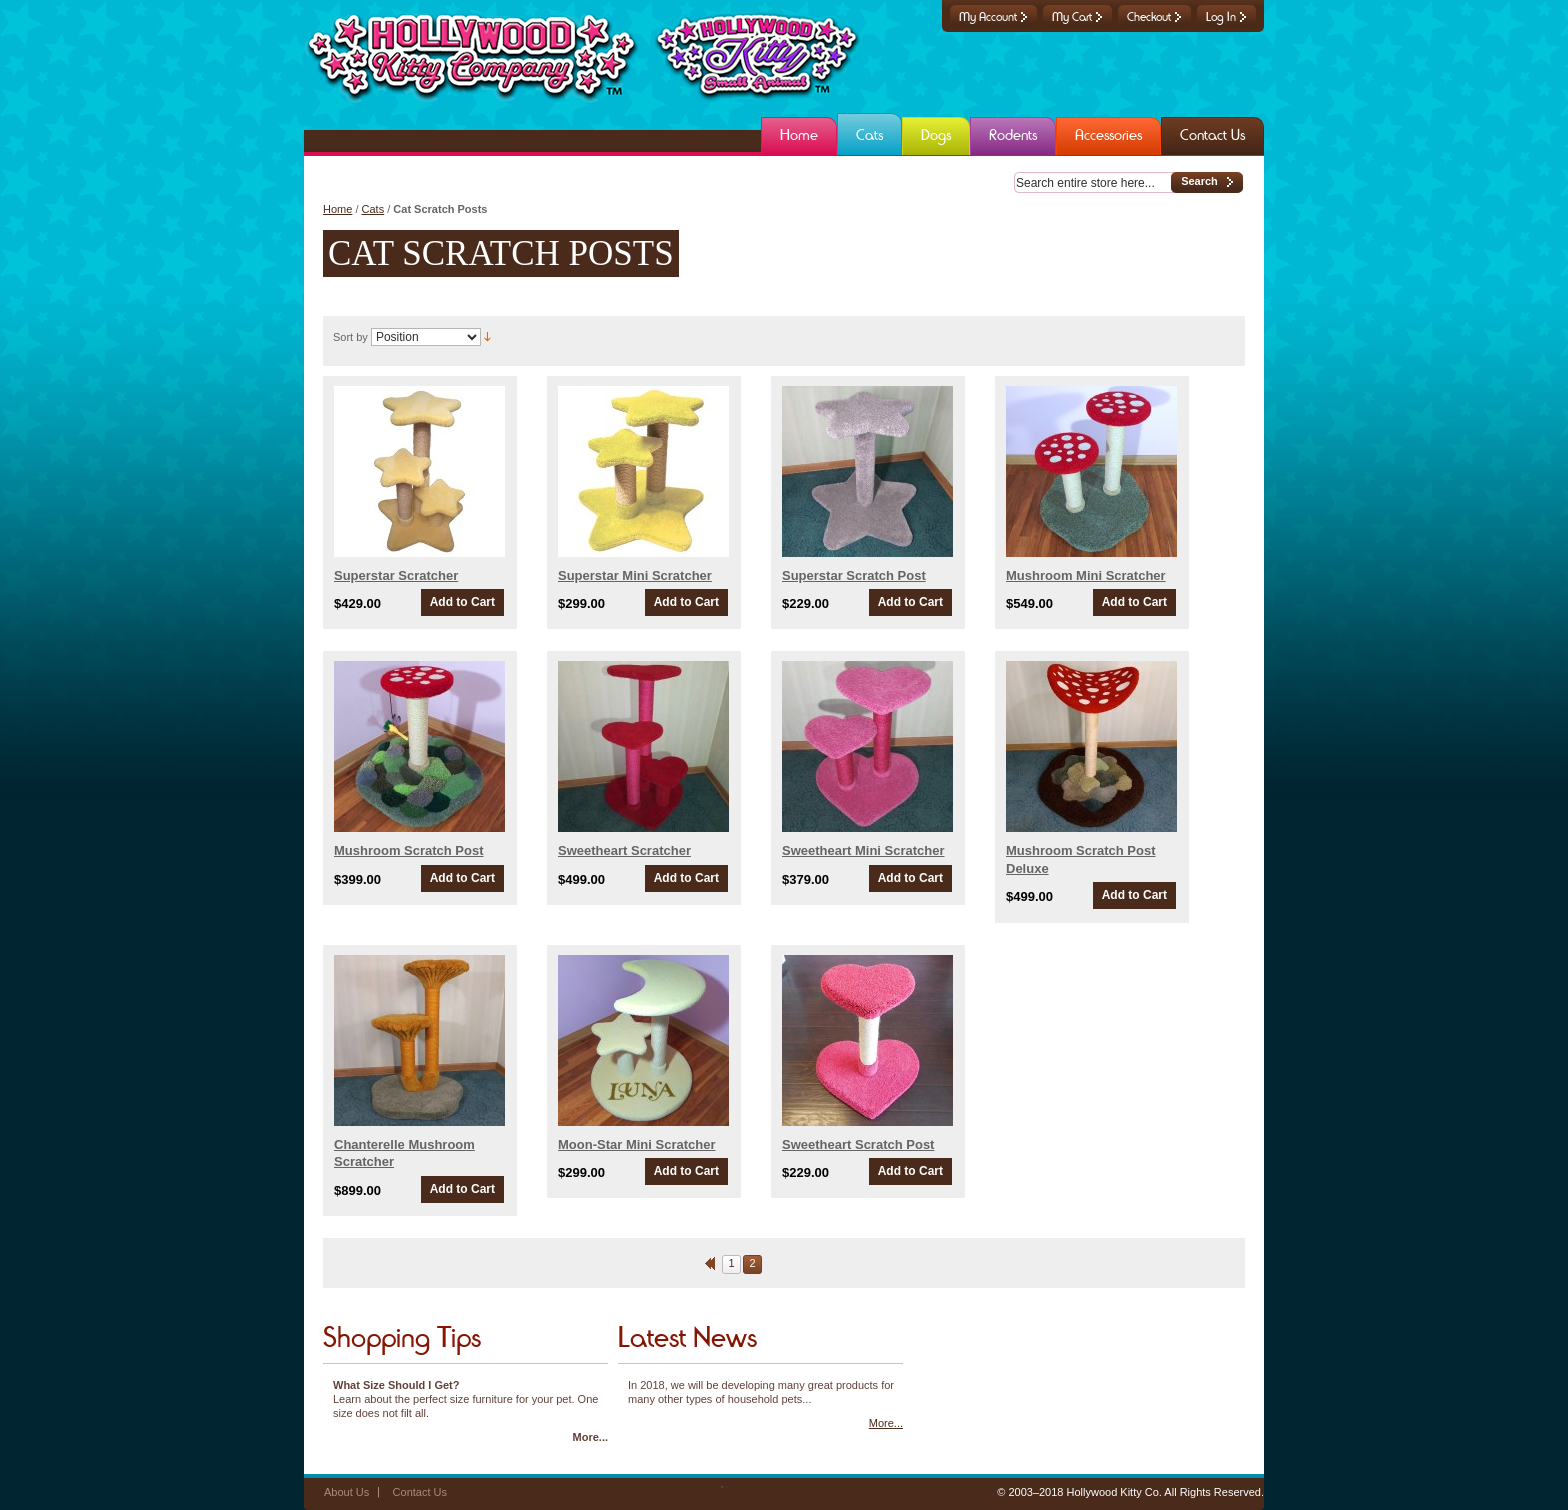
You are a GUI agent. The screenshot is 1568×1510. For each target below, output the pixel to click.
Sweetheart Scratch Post (858, 1144)
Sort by (350, 337)
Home (337, 209)
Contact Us (420, 1492)
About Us (346, 1492)
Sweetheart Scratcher (624, 850)
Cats (373, 209)
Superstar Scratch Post (854, 575)
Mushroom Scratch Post (409, 850)
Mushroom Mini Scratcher (1086, 575)
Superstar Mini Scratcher (635, 575)
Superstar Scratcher (396, 575)
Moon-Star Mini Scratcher (636, 1144)
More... (590, 1437)
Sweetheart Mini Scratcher (863, 850)
